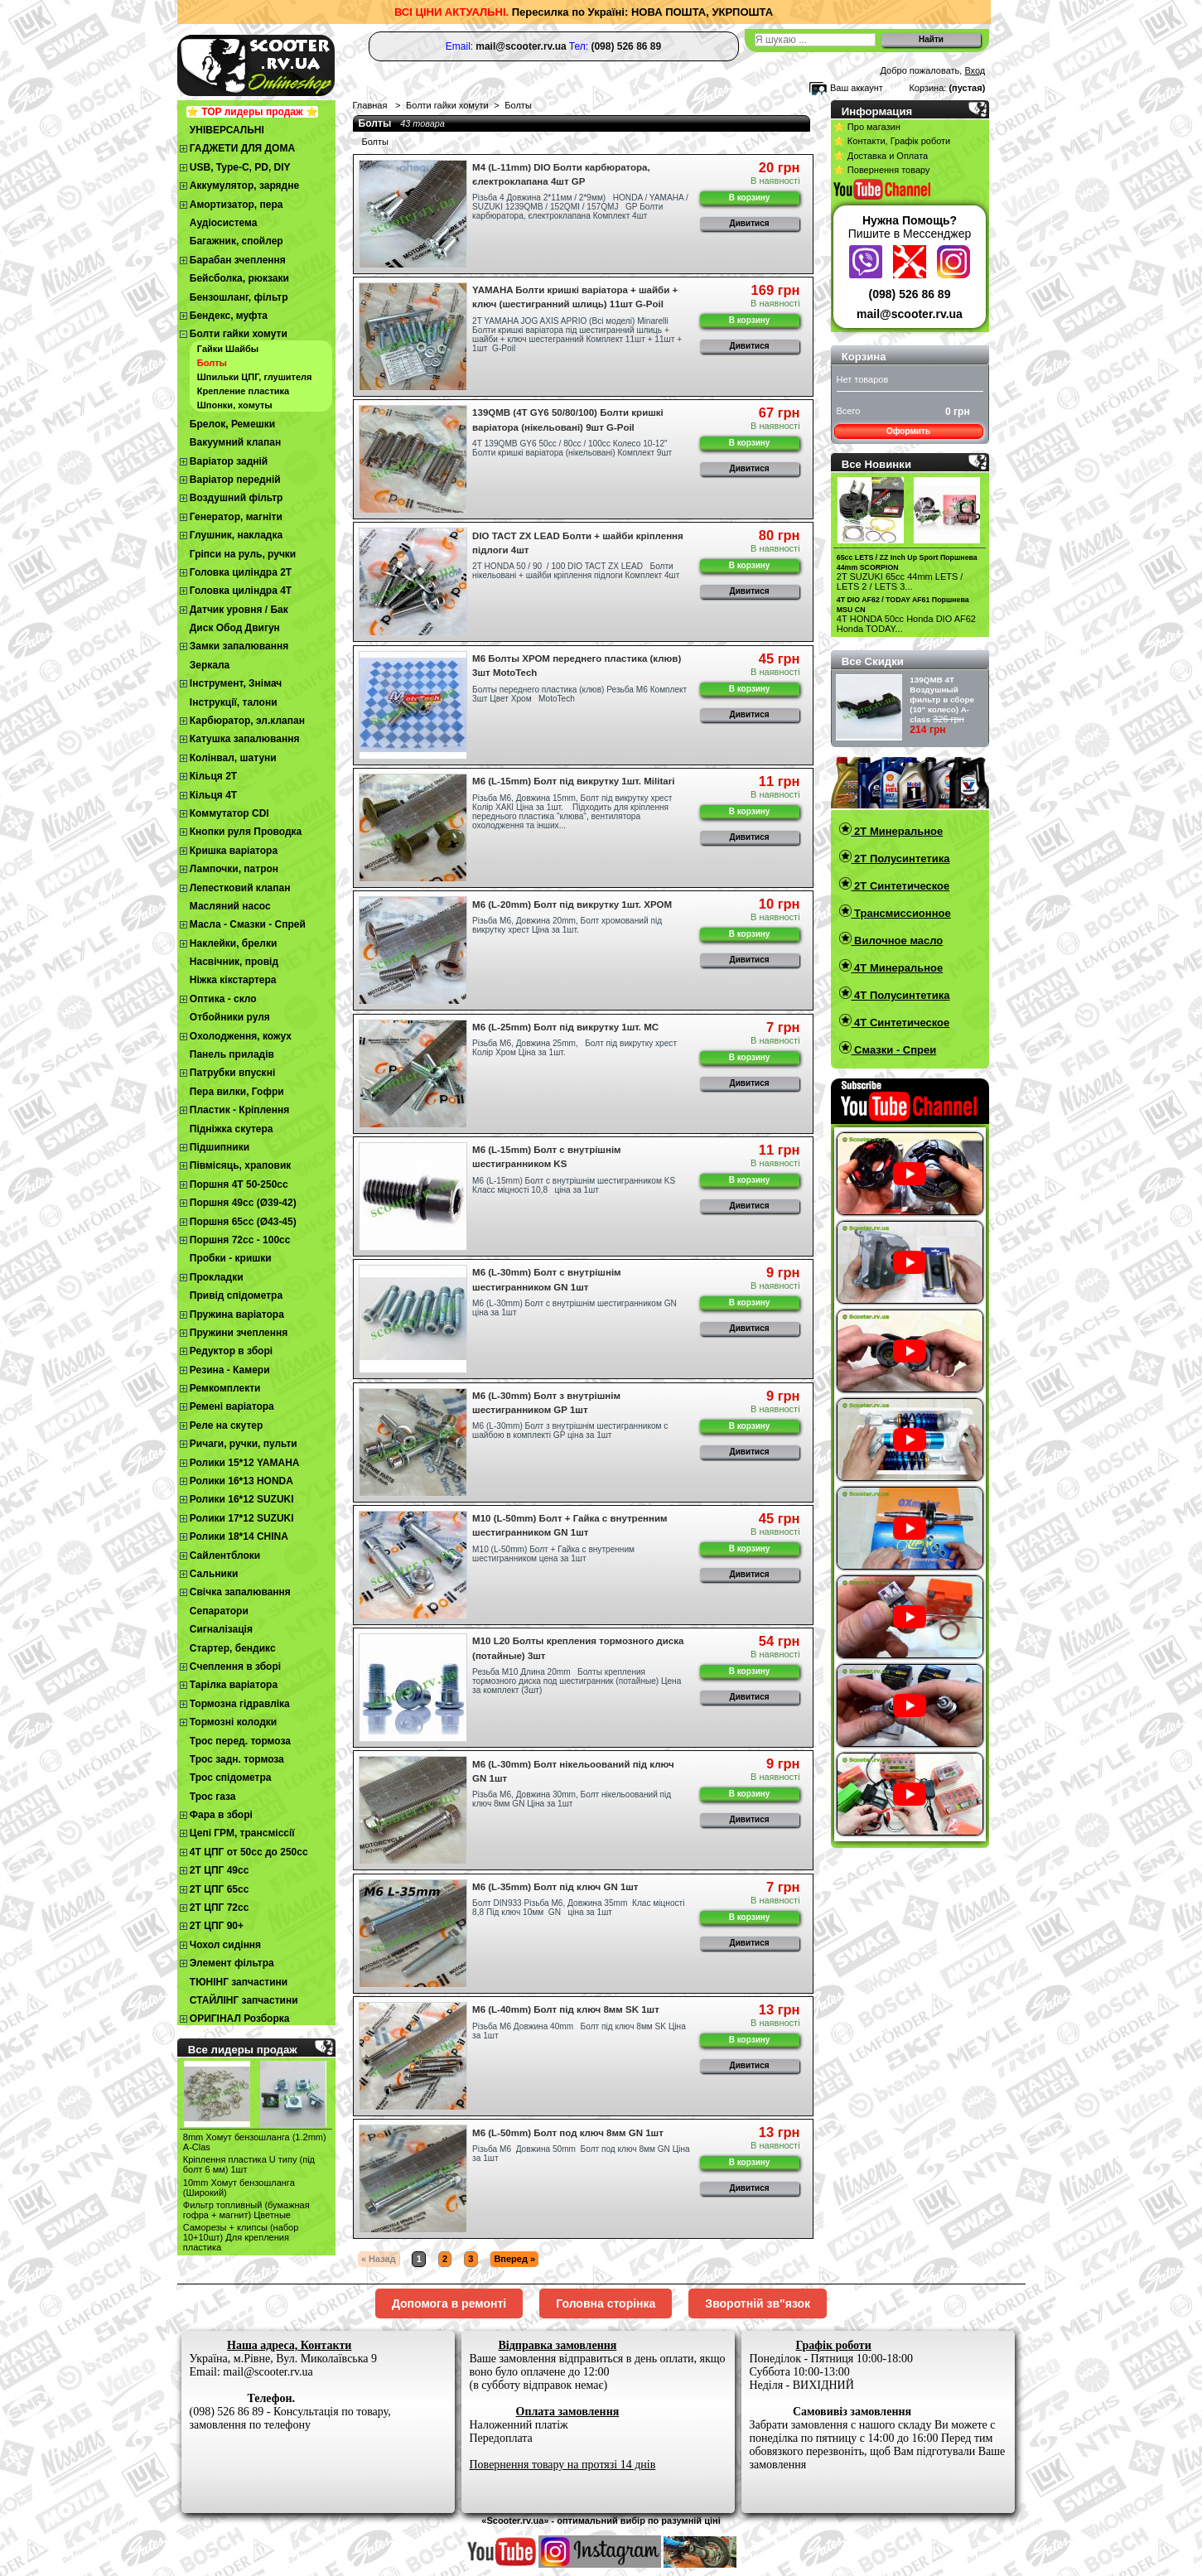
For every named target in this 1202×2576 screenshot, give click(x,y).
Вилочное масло (898, 940)
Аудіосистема (224, 223)
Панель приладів (232, 1054)
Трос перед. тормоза (240, 1741)
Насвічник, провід (234, 961)
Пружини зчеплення (239, 1333)
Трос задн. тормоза (237, 1759)
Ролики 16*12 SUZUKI (242, 1499)
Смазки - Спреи (894, 1050)
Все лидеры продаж (242, 2049)
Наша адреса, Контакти (289, 2345)
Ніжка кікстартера (233, 980)
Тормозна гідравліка (240, 1704)
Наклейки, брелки (233, 943)
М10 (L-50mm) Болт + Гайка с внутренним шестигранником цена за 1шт (553, 1554)
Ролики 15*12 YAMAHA (245, 1463)
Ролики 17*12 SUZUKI (242, 1518)
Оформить (908, 431)
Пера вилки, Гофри (237, 1091)
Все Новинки (876, 464)
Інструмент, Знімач (236, 683)
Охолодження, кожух (241, 1036)
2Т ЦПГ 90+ (217, 1926)
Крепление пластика (243, 391)
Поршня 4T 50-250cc (239, 1184)
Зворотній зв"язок (757, 2303)
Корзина (864, 356)
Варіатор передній (235, 479)
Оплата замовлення (568, 2411)
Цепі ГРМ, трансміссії (242, 1833)
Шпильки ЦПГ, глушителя (254, 377)
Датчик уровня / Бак (239, 609)
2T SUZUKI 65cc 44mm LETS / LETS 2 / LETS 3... (900, 581)
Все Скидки (873, 661)
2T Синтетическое (901, 886)
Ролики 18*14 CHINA (239, 1536)
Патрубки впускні (232, 1072)
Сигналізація (221, 1629)
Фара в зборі (221, 1815)
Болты (212, 363)
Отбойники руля (230, 1017)
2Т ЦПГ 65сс (219, 1889)
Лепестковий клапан (240, 888)
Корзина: (927, 88)
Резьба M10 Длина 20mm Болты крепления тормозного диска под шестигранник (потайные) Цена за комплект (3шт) (576, 1681)
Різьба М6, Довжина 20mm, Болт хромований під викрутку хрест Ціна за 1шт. (567, 925)
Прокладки (217, 1277)
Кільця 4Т (213, 795)
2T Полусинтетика (901, 858)
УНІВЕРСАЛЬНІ (227, 130)
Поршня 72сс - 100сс (240, 1240)
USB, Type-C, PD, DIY (240, 167)
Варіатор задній (229, 461)
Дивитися (750, 223)
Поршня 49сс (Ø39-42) (243, 1202)
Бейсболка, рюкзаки (239, 278)
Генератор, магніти (236, 517)
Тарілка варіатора (234, 1685)
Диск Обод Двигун (235, 628)
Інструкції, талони (234, 702)
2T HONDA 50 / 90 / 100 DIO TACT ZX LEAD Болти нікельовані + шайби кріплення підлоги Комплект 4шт (575, 571)
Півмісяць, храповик (241, 1165)
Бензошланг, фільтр (239, 297)
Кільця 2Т (213, 776)
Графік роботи (833, 2345)
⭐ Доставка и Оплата (880, 156)
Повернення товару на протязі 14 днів (563, 2464)
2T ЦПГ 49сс (219, 1870)
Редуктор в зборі (231, 1351)
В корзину (749, 197)
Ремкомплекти (225, 1388)
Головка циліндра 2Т (241, 572)
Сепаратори (219, 1611)
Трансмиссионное (901, 913)
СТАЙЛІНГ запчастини (244, 2000)
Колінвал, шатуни (233, 758)
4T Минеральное (898, 968)
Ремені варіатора (232, 1406)
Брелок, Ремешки (232, 424)
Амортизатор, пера (236, 204)
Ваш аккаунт (856, 88)
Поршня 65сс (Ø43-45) (243, 1222)
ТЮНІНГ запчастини (238, 1982)
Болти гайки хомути (238, 334)
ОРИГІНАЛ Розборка (240, 2018)
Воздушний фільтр (236, 498)
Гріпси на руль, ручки (243, 554)
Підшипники (219, 1147)
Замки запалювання (239, 646)
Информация (877, 111)
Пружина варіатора (237, 1314)
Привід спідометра (236, 1295)
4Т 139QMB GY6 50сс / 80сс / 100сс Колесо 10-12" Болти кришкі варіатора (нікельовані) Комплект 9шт (572, 448)
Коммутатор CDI (229, 813)
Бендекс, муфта (229, 315)
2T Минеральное (898, 831)
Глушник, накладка (236, 535)
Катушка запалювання (245, 739)
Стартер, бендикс (233, 1648)
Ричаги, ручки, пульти (243, 1444)
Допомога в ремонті (449, 2303)
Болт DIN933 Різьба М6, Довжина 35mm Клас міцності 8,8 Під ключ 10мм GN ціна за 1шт (578, 1907)
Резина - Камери (230, 1370)
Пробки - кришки (231, 1258)
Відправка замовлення (558, 2345)
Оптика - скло (223, 999)
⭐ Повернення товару (881, 170)
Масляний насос (230, 906)
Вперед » (514, 2259)
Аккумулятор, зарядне (244, 185)
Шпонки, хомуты (235, 405)
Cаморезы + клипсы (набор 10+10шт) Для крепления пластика (241, 2237)
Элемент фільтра (232, 1963)
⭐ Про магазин (866, 127)
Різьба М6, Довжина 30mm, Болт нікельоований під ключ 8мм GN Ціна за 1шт (571, 1799)
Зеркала (210, 665)
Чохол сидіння (225, 1945)
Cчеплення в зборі (235, 1666)
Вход (974, 70)
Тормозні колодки (233, 1722)
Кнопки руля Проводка (246, 831)
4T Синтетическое (901, 1022)
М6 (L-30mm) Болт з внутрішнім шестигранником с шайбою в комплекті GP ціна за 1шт (570, 1430)
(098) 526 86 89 (910, 294)
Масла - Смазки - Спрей (248, 924)
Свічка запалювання (240, 1592)
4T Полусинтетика (901, 995)
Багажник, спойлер (236, 241)
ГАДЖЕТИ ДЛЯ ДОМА (242, 148)
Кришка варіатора (234, 850)
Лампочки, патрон (234, 869)
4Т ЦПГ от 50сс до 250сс (249, 1852)
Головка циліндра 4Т (241, 590)
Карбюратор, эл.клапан (247, 720)
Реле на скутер (226, 1425)
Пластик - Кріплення (239, 1110)
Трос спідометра (231, 1777)
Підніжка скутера (231, 1129)
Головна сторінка (605, 2303)
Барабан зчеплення (238, 260)
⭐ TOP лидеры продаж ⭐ (252, 112)
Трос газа (213, 1796)
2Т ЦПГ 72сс (219, 1907)
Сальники (214, 1574)
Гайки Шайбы (227, 349)
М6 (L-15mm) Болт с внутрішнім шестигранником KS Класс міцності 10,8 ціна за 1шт (573, 1185)
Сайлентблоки (225, 1555)
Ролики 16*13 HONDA (241, 1481)
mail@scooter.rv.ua (910, 314)
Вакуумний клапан (235, 442)
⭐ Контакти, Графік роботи (891, 141)
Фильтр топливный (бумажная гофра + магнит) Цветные (246, 2210)
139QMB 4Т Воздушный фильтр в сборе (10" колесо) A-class (942, 699)
